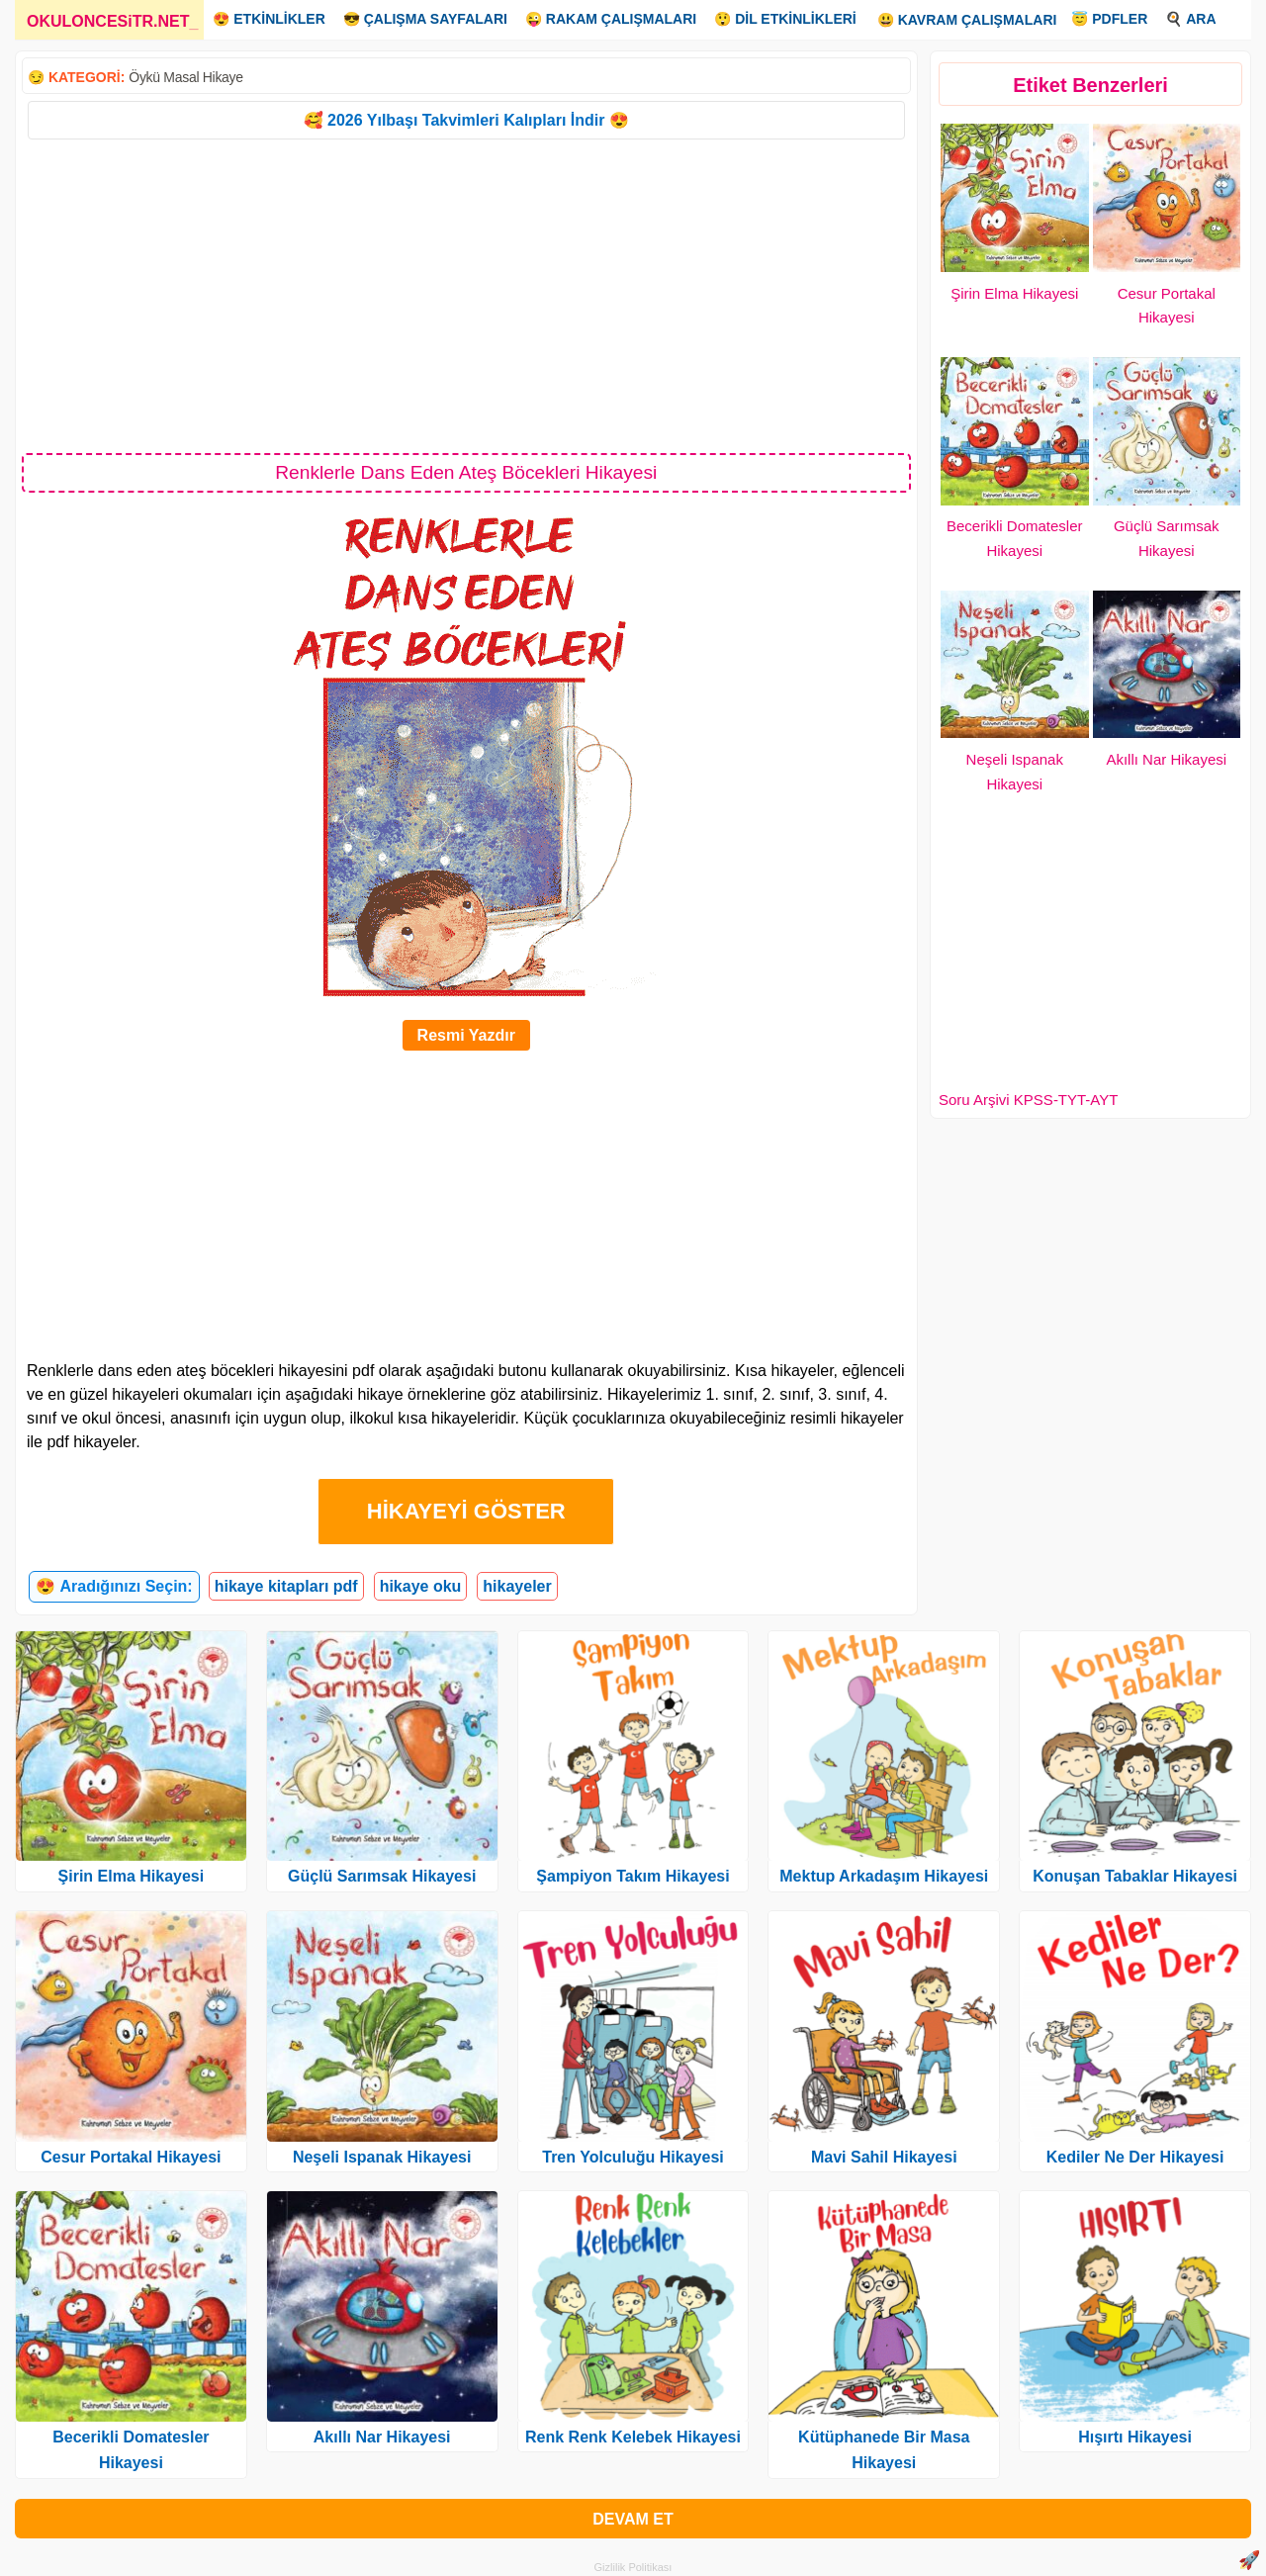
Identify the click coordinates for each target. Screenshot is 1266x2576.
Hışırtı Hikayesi (1135, 2437)
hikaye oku (421, 1586)
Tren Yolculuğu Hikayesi (632, 2157)
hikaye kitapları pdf (286, 1586)
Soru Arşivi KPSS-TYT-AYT (1028, 1099)
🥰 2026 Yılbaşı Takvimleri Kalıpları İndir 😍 (466, 120)
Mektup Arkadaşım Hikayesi (883, 1876)
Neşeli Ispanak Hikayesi (382, 2157)
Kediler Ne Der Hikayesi (1135, 2157)
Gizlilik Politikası (633, 2567)
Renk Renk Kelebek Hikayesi (633, 2437)
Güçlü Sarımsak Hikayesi (382, 1876)
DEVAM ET (632, 2519)
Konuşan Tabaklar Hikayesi (1135, 1876)
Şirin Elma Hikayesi (1014, 293)
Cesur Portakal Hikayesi (131, 2157)
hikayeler (517, 1586)
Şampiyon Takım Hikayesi (632, 1876)
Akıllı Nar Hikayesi (1166, 759)
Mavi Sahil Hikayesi (884, 2157)
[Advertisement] (466, 294)
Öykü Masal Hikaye (186, 77)
